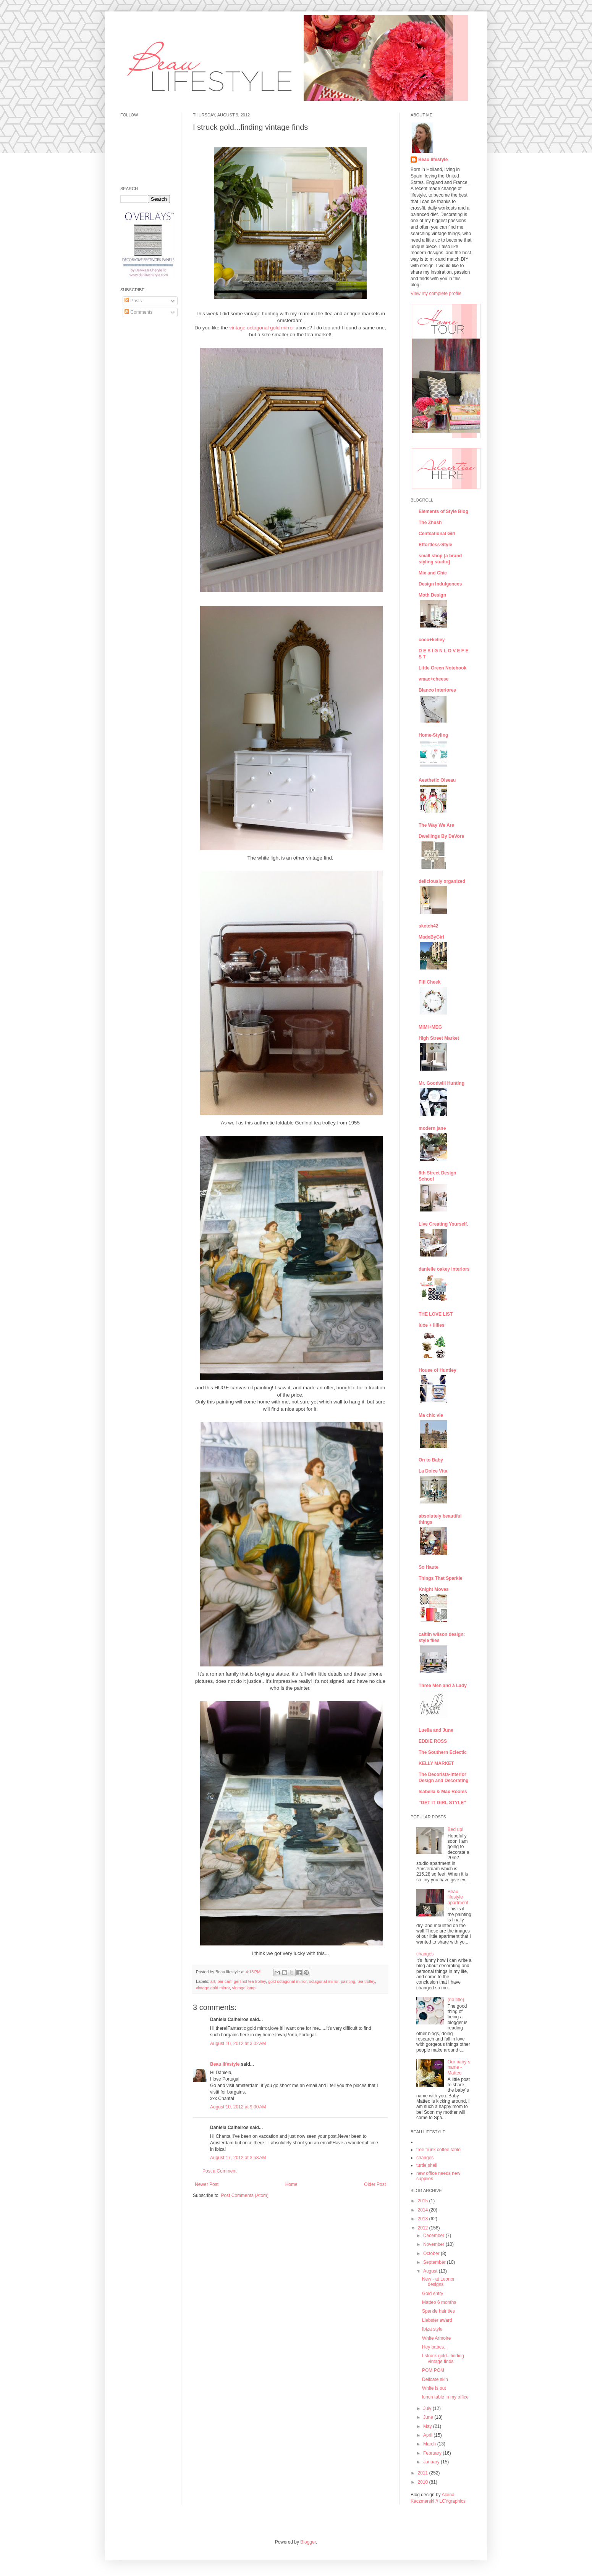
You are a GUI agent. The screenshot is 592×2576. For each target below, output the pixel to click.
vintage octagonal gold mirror (261, 328)
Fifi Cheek (429, 982)
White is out (434, 2388)
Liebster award (437, 2320)
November (434, 2244)
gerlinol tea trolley (250, 1981)
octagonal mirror (323, 1981)
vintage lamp (244, 1988)
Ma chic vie (431, 1415)
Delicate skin (435, 2379)
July (428, 2408)
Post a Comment (219, 2171)
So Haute (428, 1567)
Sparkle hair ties (438, 2311)
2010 (423, 2482)
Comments (138, 312)
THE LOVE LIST (436, 1314)
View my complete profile (436, 293)
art (212, 1981)
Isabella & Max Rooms (443, 1791)
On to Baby (431, 1460)
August (431, 2271)
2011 (423, 2473)
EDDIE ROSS (433, 1741)
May (428, 2426)
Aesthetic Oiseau (437, 780)
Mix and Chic (433, 573)
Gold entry (432, 2293)
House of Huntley (437, 1370)
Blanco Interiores (437, 690)
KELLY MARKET (436, 1763)
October (432, 2253)
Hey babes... (435, 2347)
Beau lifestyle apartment (458, 1897)
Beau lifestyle (224, 2064)
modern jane (432, 1128)
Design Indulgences (440, 584)
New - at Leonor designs (438, 2281)
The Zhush (430, 522)
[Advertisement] (143, 439)
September (435, 2262)
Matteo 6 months (439, 2302)
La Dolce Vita (433, 1471)
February (433, 2453)
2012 (423, 2228)
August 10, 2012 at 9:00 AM (238, 2107)
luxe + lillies (432, 1325)
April (428, 2435)
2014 (423, 2210)
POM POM (433, 2370)
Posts (133, 300)
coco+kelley (432, 639)
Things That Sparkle (441, 1578)
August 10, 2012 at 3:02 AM (238, 2043)
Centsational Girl (437, 533)
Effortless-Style (435, 544)
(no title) (456, 1999)
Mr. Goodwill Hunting (441, 1083)
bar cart (224, 1981)
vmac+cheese (433, 679)
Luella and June (436, 1730)
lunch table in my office (445, 2397)
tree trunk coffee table (438, 2149)
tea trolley (366, 1981)
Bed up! (455, 1829)
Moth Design (432, 595)
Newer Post (206, 2184)
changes (424, 1954)
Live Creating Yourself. (443, 1224)
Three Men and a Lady (443, 1685)
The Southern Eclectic (443, 1752)
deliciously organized (442, 881)
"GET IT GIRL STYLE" (442, 1802)
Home (291, 2184)
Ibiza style (432, 2329)
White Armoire (436, 2338)
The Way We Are (436, 825)
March (430, 2444)
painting (348, 1981)
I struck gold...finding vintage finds (443, 2358)
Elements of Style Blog (443, 511)
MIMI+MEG (430, 1027)
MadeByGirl (431, 937)
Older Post (375, 2184)
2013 (423, 2218)
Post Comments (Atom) (245, 2195)
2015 (423, 2200)
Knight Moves (434, 1589)
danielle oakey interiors (444, 1269)
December (434, 2235)
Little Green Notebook (442, 668)
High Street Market (439, 1038)
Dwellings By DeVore (441, 836)
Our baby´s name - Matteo (459, 2067)
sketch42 (428, 926)
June (428, 2417)
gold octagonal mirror (287, 1981)
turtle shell (426, 2165)
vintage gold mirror (213, 1988)
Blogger (308, 2542)
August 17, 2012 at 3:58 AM (238, 2157)
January (432, 2462)
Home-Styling (433, 735)
